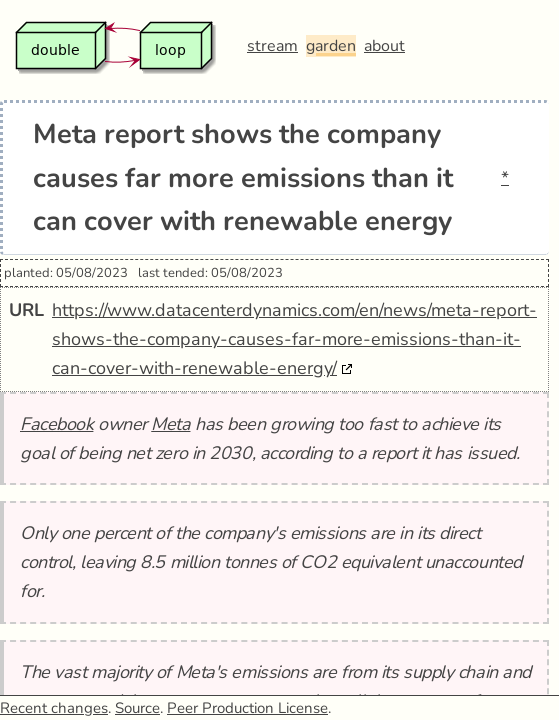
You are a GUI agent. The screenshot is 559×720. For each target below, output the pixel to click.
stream (272, 46)
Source (137, 708)
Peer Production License (247, 708)
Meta (170, 424)
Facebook (56, 424)
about (384, 46)
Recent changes (54, 708)
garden (331, 46)
